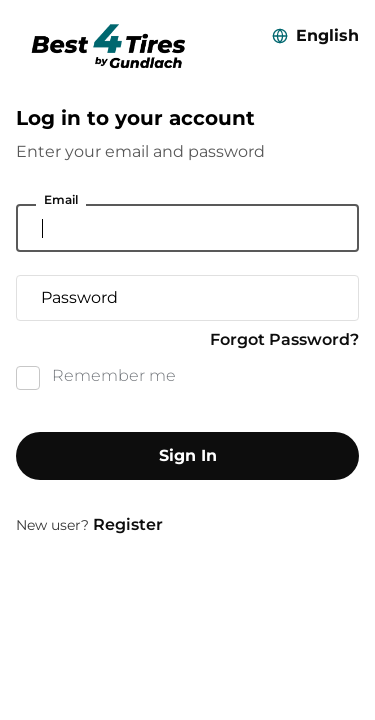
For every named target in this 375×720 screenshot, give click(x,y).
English (327, 35)
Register (128, 524)
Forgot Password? (284, 339)
